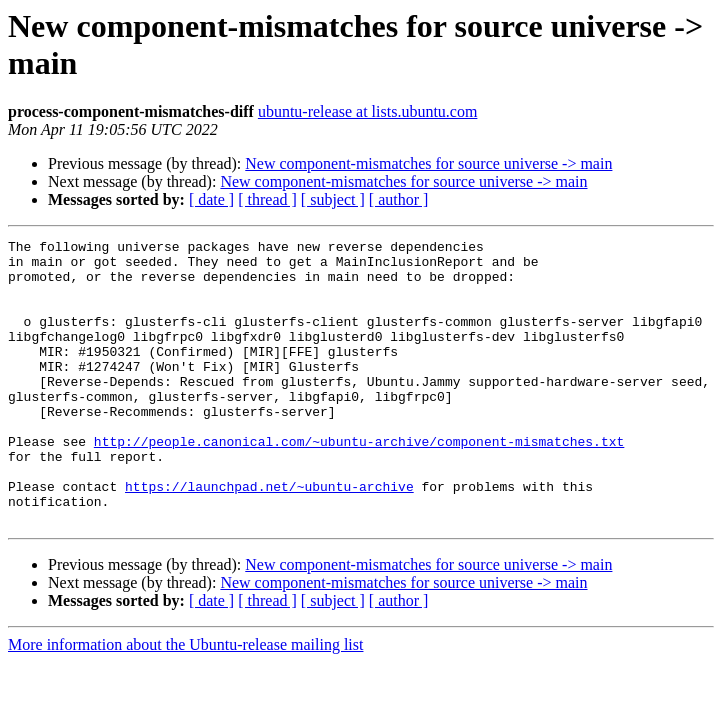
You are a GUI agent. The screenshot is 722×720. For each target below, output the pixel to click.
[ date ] (211, 199)
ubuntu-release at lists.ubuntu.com (368, 111)
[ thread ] (267, 199)
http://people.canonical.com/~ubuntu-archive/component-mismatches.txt (359, 483)
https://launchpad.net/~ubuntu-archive (269, 537)
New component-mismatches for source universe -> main (428, 163)
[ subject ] (333, 199)
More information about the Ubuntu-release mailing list (185, 701)
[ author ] (399, 199)
